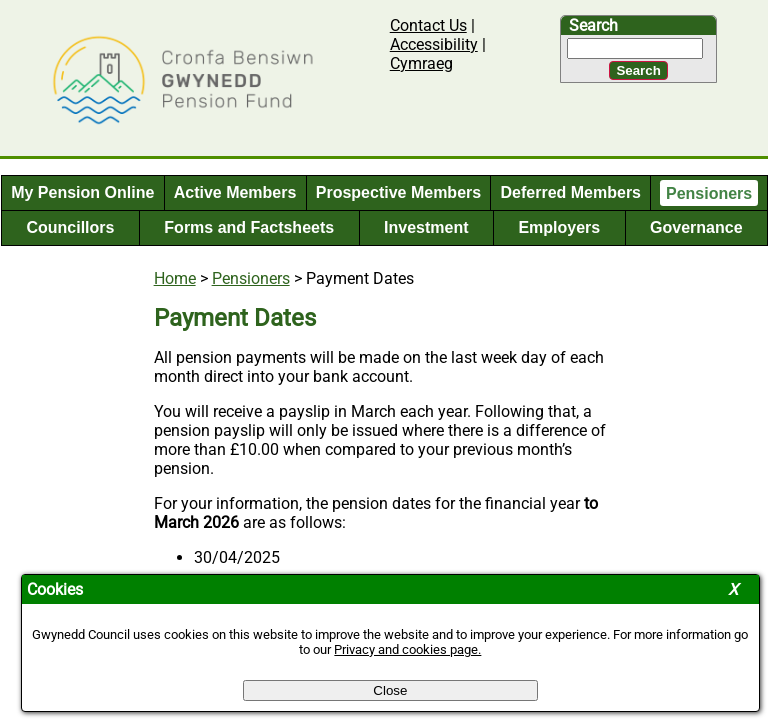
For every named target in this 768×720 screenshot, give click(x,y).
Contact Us (428, 25)
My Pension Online (82, 192)
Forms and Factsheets (249, 227)
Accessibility (434, 44)
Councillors (70, 227)
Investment (426, 227)
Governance (696, 227)
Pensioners (709, 192)
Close (390, 690)
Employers (559, 227)
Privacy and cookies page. (407, 649)
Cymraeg (421, 63)
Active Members (235, 192)
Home (175, 278)
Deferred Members (571, 192)
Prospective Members (398, 192)
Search (593, 25)
